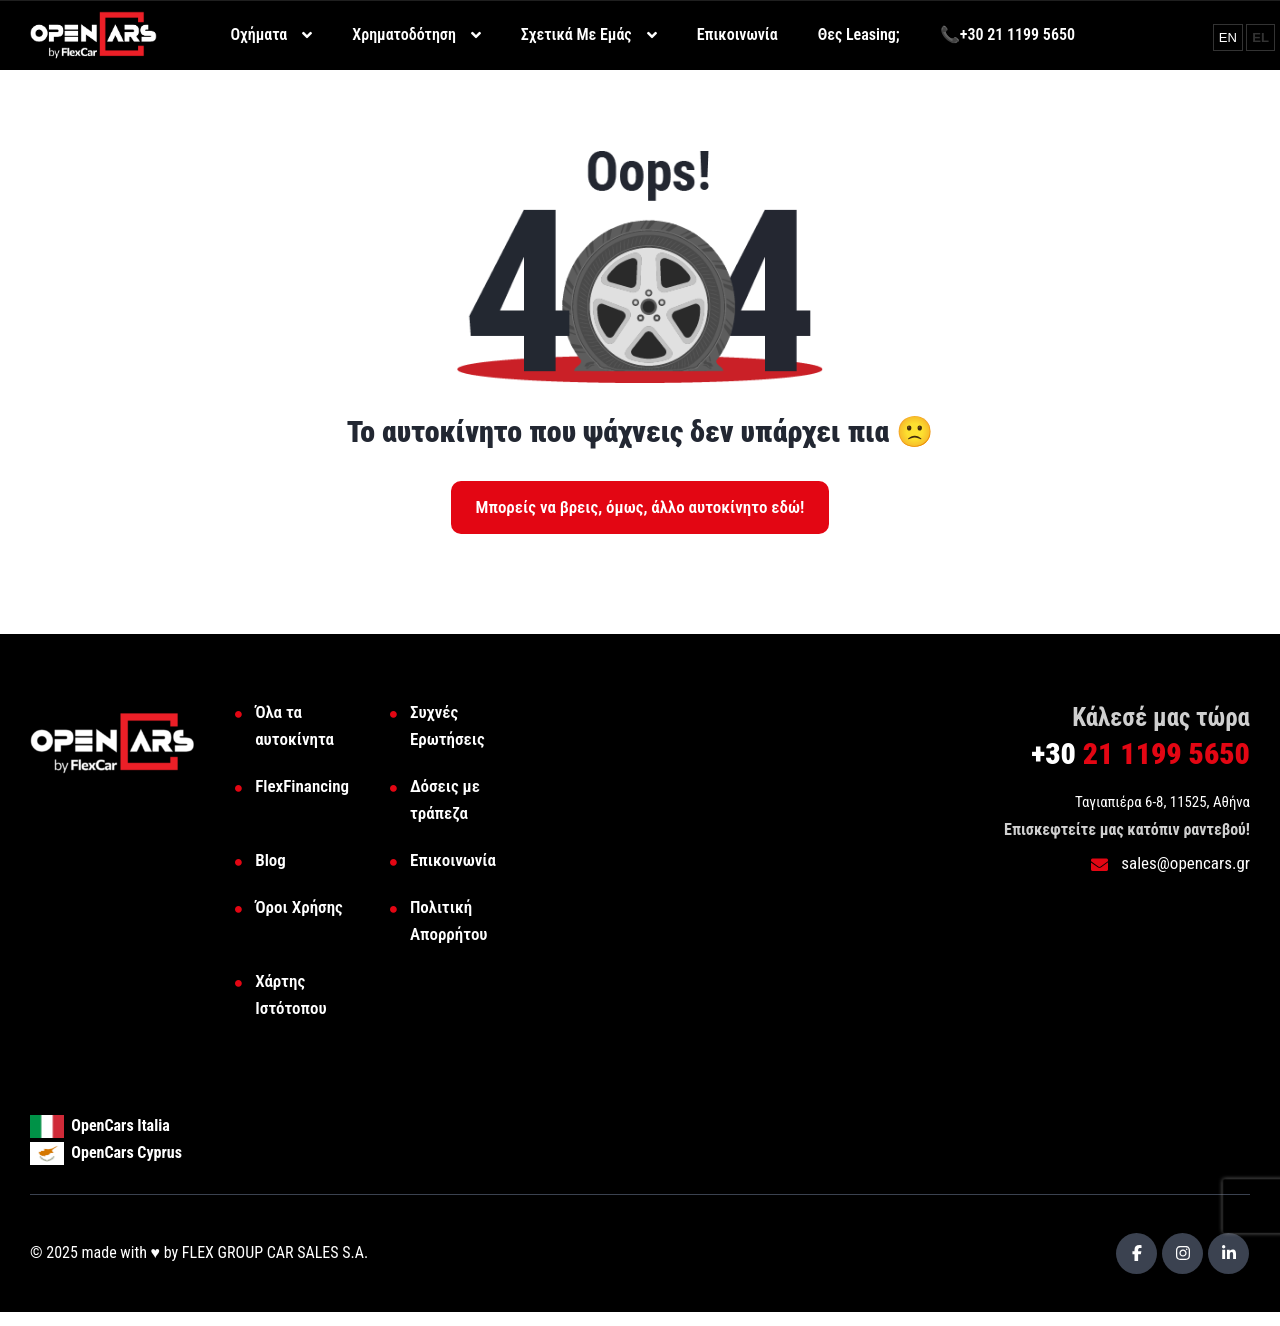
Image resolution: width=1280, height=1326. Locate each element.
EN (1230, 37)
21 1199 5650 (1140, 753)
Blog (270, 860)
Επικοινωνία (453, 860)
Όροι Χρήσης (299, 907)
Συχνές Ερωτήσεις (447, 725)
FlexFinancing (302, 786)
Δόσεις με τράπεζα (445, 799)
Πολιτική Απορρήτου (449, 920)
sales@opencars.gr (1170, 863)
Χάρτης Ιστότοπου (290, 994)
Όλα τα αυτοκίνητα (294, 725)
